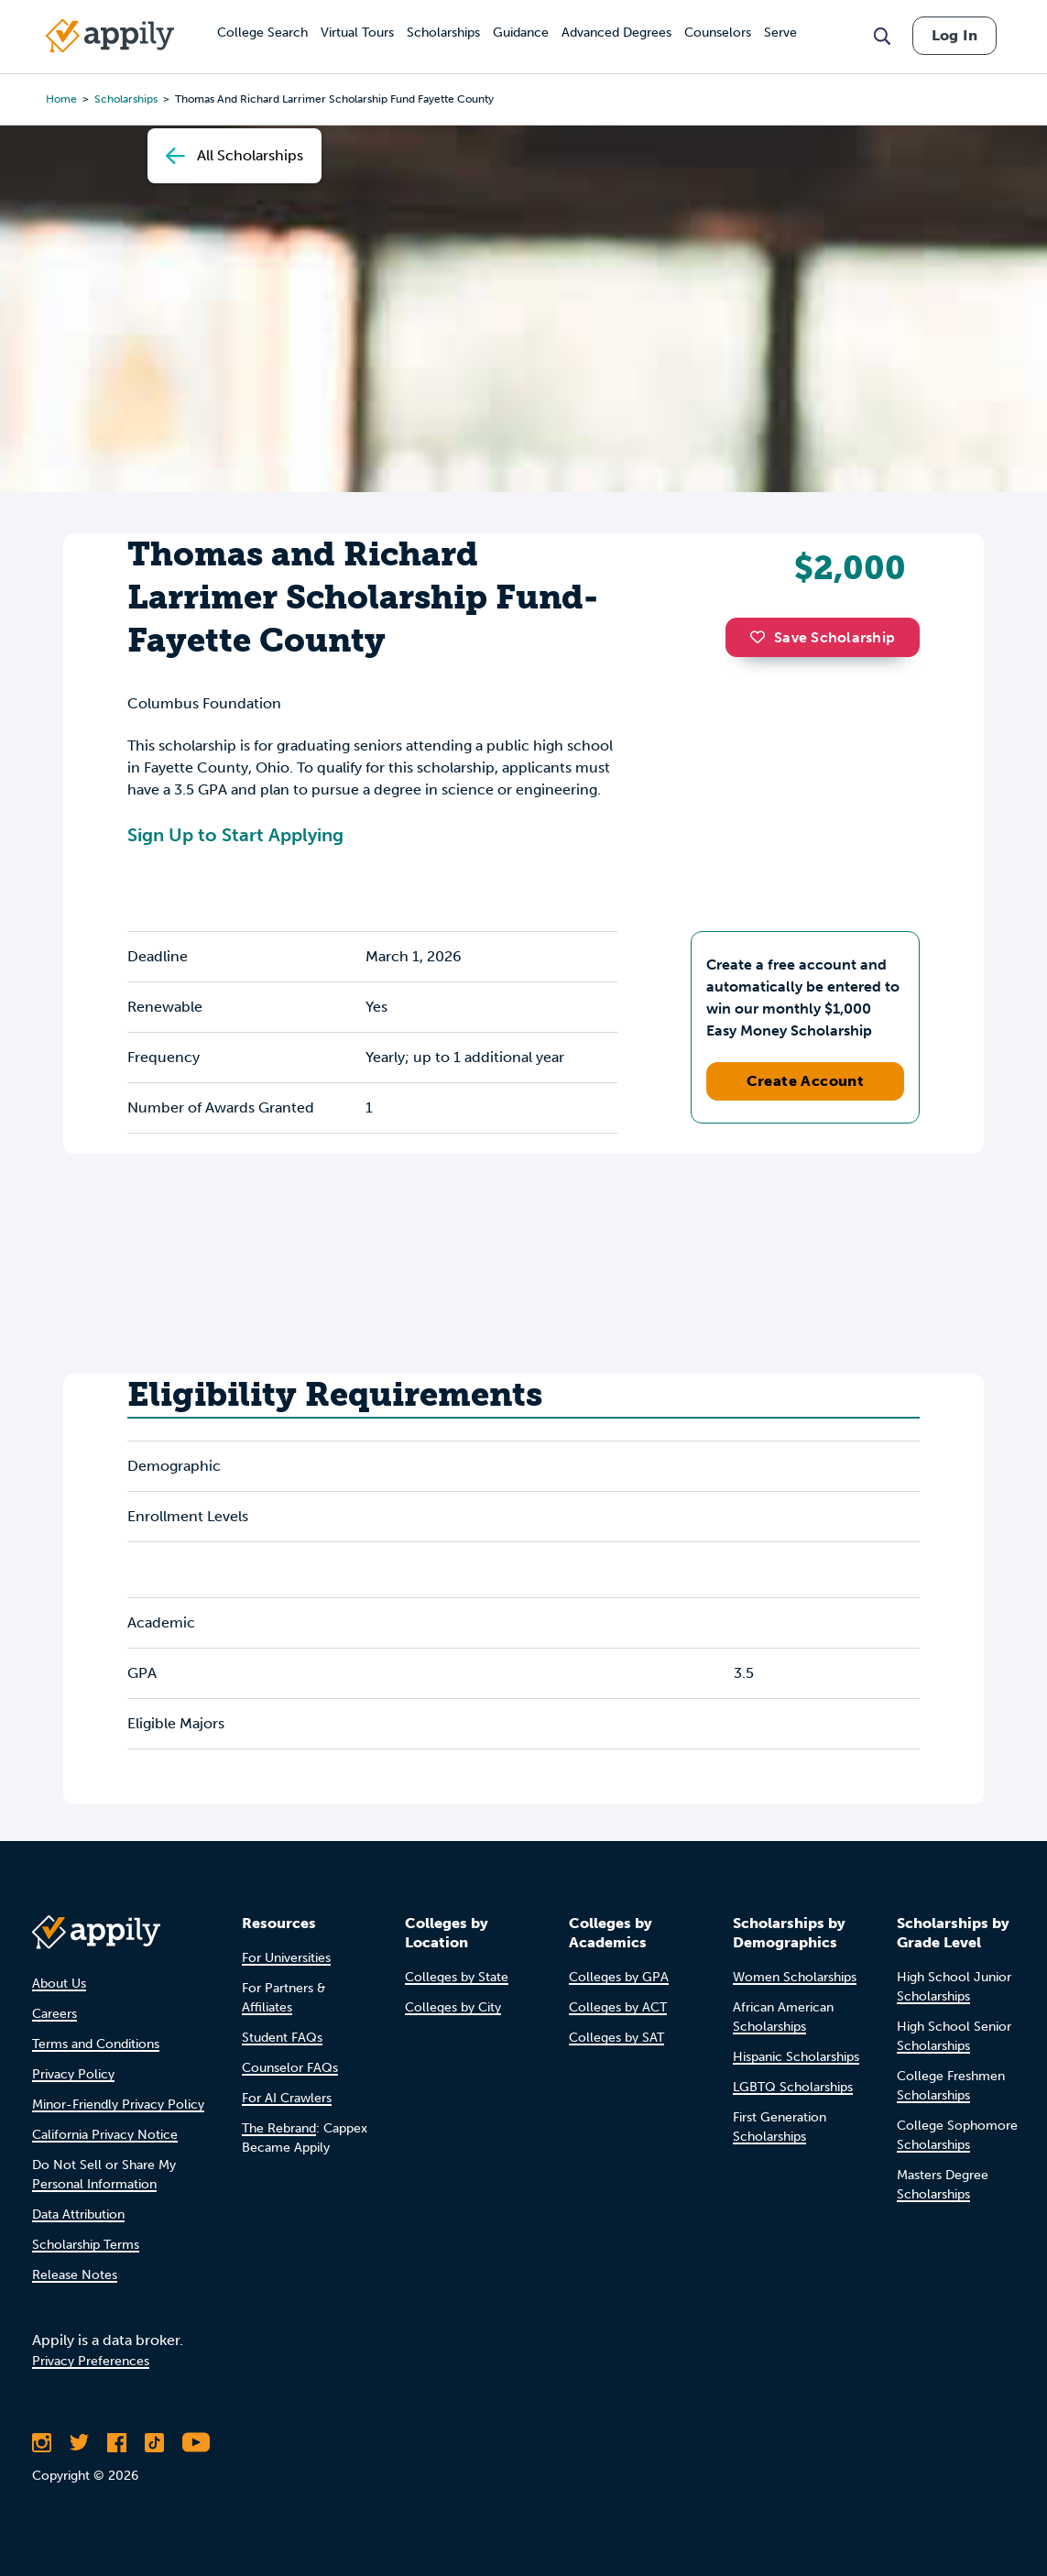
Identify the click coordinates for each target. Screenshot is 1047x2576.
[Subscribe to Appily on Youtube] (196, 2442)
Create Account (806, 1081)
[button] (762, 637)
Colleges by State (456, 1977)
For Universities (286, 1958)
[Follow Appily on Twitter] (79, 2442)
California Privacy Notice (105, 2135)
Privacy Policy (73, 2074)
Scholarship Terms (85, 2245)
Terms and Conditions (95, 2044)
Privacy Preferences (90, 2361)
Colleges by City (453, 2007)
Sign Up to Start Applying (235, 835)
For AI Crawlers (287, 2098)
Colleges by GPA (619, 1977)
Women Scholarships (794, 1977)
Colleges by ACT (618, 2007)
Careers (54, 2014)
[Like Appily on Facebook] (116, 2442)
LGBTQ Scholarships (793, 2087)
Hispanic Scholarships (796, 2057)
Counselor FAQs (290, 2068)
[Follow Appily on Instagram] (41, 2442)
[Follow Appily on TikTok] (154, 2442)
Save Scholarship (822, 637)
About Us (59, 1983)
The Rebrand (279, 2128)
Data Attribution (78, 2214)
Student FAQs (282, 2037)
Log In (954, 35)
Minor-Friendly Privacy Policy (118, 2104)
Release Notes (74, 2275)
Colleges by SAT (616, 2037)
